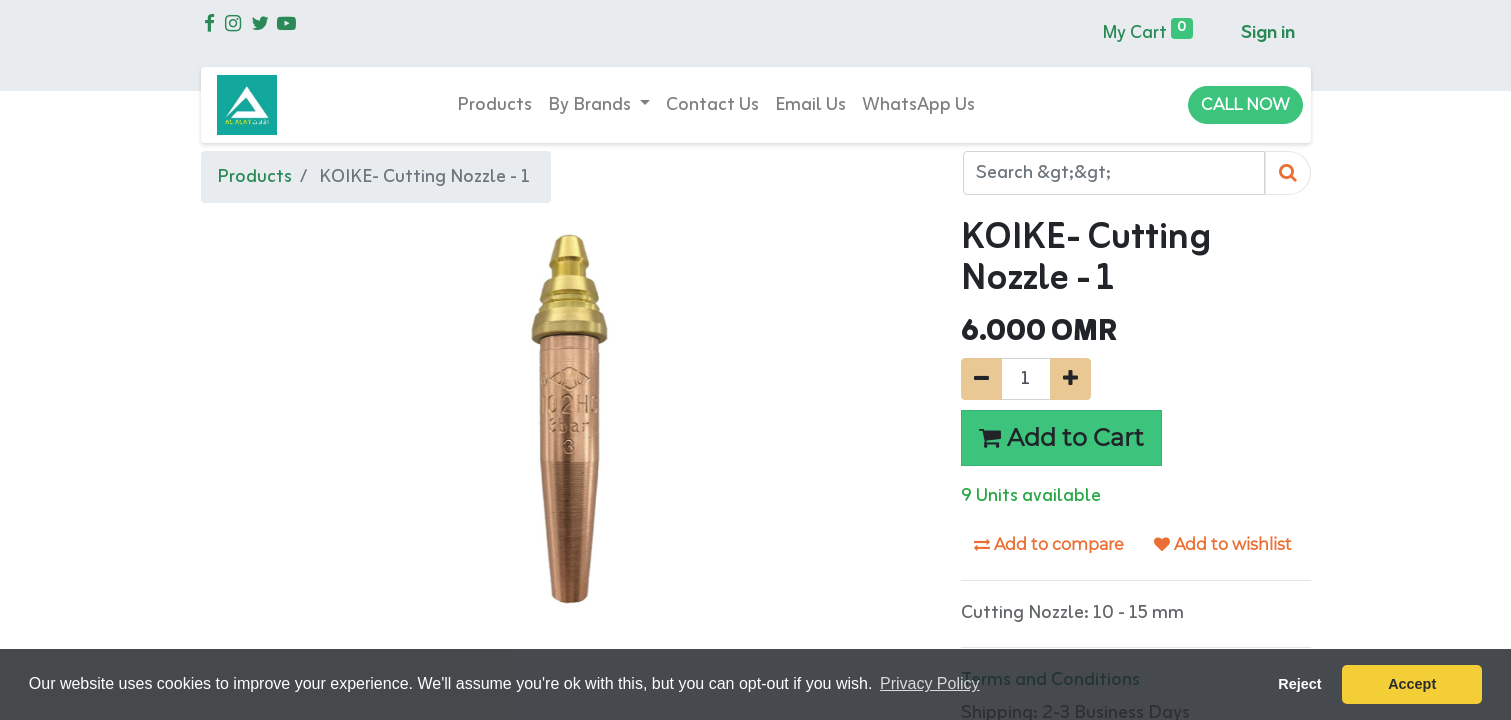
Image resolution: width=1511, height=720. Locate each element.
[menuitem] (494, 105)
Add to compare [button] (1049, 544)
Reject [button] (1299, 684)
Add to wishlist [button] (1223, 544)
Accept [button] (1412, 684)
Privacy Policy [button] (930, 683)
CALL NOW (1245, 104)
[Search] (1288, 173)
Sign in (1268, 33)
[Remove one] (981, 379)
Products (254, 177)
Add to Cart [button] (1061, 437)
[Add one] (1070, 379)
